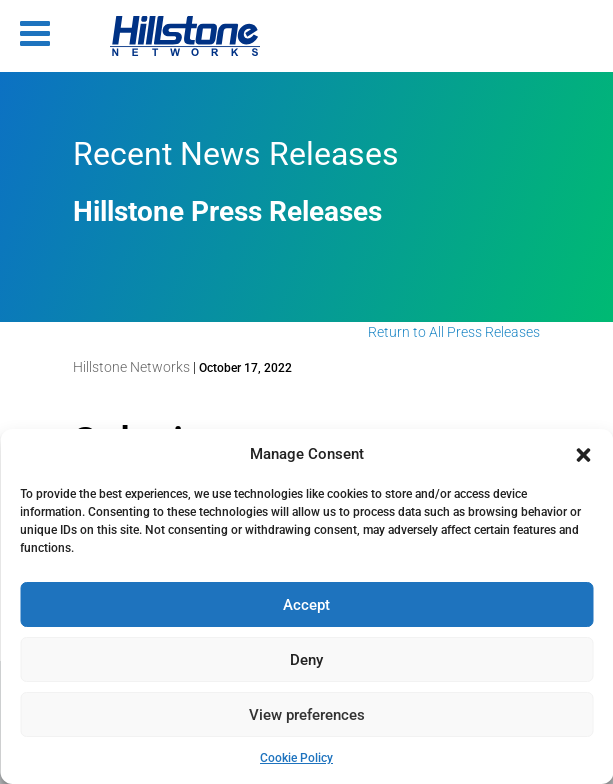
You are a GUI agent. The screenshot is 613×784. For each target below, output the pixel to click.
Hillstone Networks (131, 367)
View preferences (307, 715)
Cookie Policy (296, 758)
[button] (583, 455)
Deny (306, 660)
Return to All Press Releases (454, 332)
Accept (306, 605)
